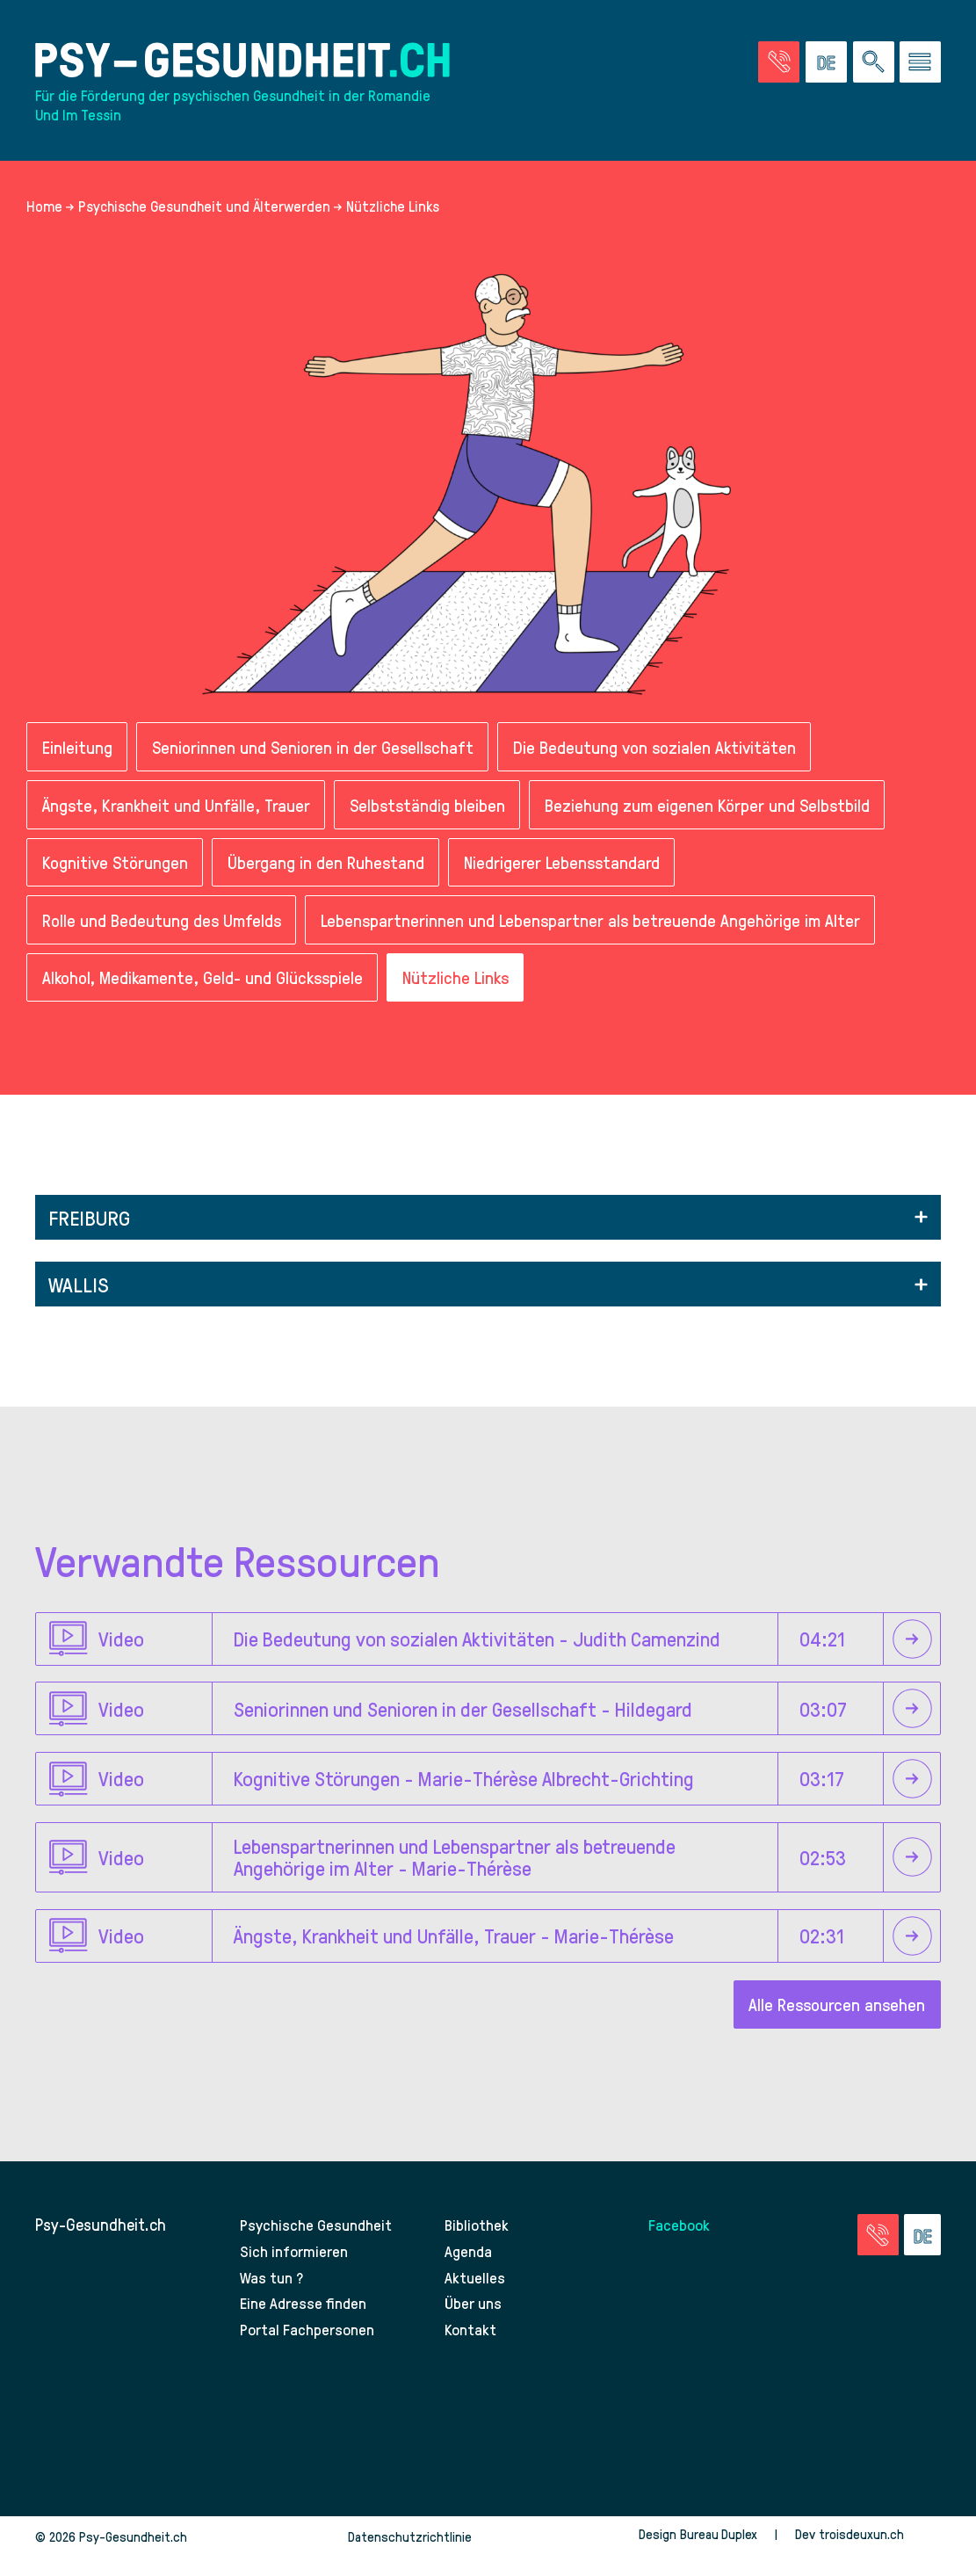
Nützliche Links (467, 993)
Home (44, 214)
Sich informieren (295, 2270)
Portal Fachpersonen (309, 2348)
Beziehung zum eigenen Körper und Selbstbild (717, 816)
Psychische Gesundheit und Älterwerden (204, 214)
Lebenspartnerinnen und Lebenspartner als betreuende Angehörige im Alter (599, 934)
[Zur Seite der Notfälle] (778, 64)
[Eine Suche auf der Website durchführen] (873, 64)
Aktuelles (475, 2295)
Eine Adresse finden (305, 2322)
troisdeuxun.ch (879, 2553)
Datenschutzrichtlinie (408, 2556)
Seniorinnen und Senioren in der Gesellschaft (316, 757)
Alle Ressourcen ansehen (835, 2023)
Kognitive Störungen (117, 874)
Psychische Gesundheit (319, 2243)
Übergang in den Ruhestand (331, 874)
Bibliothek (478, 2243)
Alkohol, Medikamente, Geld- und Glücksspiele (207, 993)
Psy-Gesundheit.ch (100, 2243)
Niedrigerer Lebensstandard (569, 874)
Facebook (680, 2243)
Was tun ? (273, 2295)
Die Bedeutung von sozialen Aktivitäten (664, 757)
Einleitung (77, 757)
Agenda (470, 2270)
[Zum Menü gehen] (920, 64)
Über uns (475, 2322)
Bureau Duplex (716, 2553)
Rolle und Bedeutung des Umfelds (164, 934)
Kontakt (471, 2348)
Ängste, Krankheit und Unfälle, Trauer (178, 816)
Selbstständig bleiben (433, 816)
